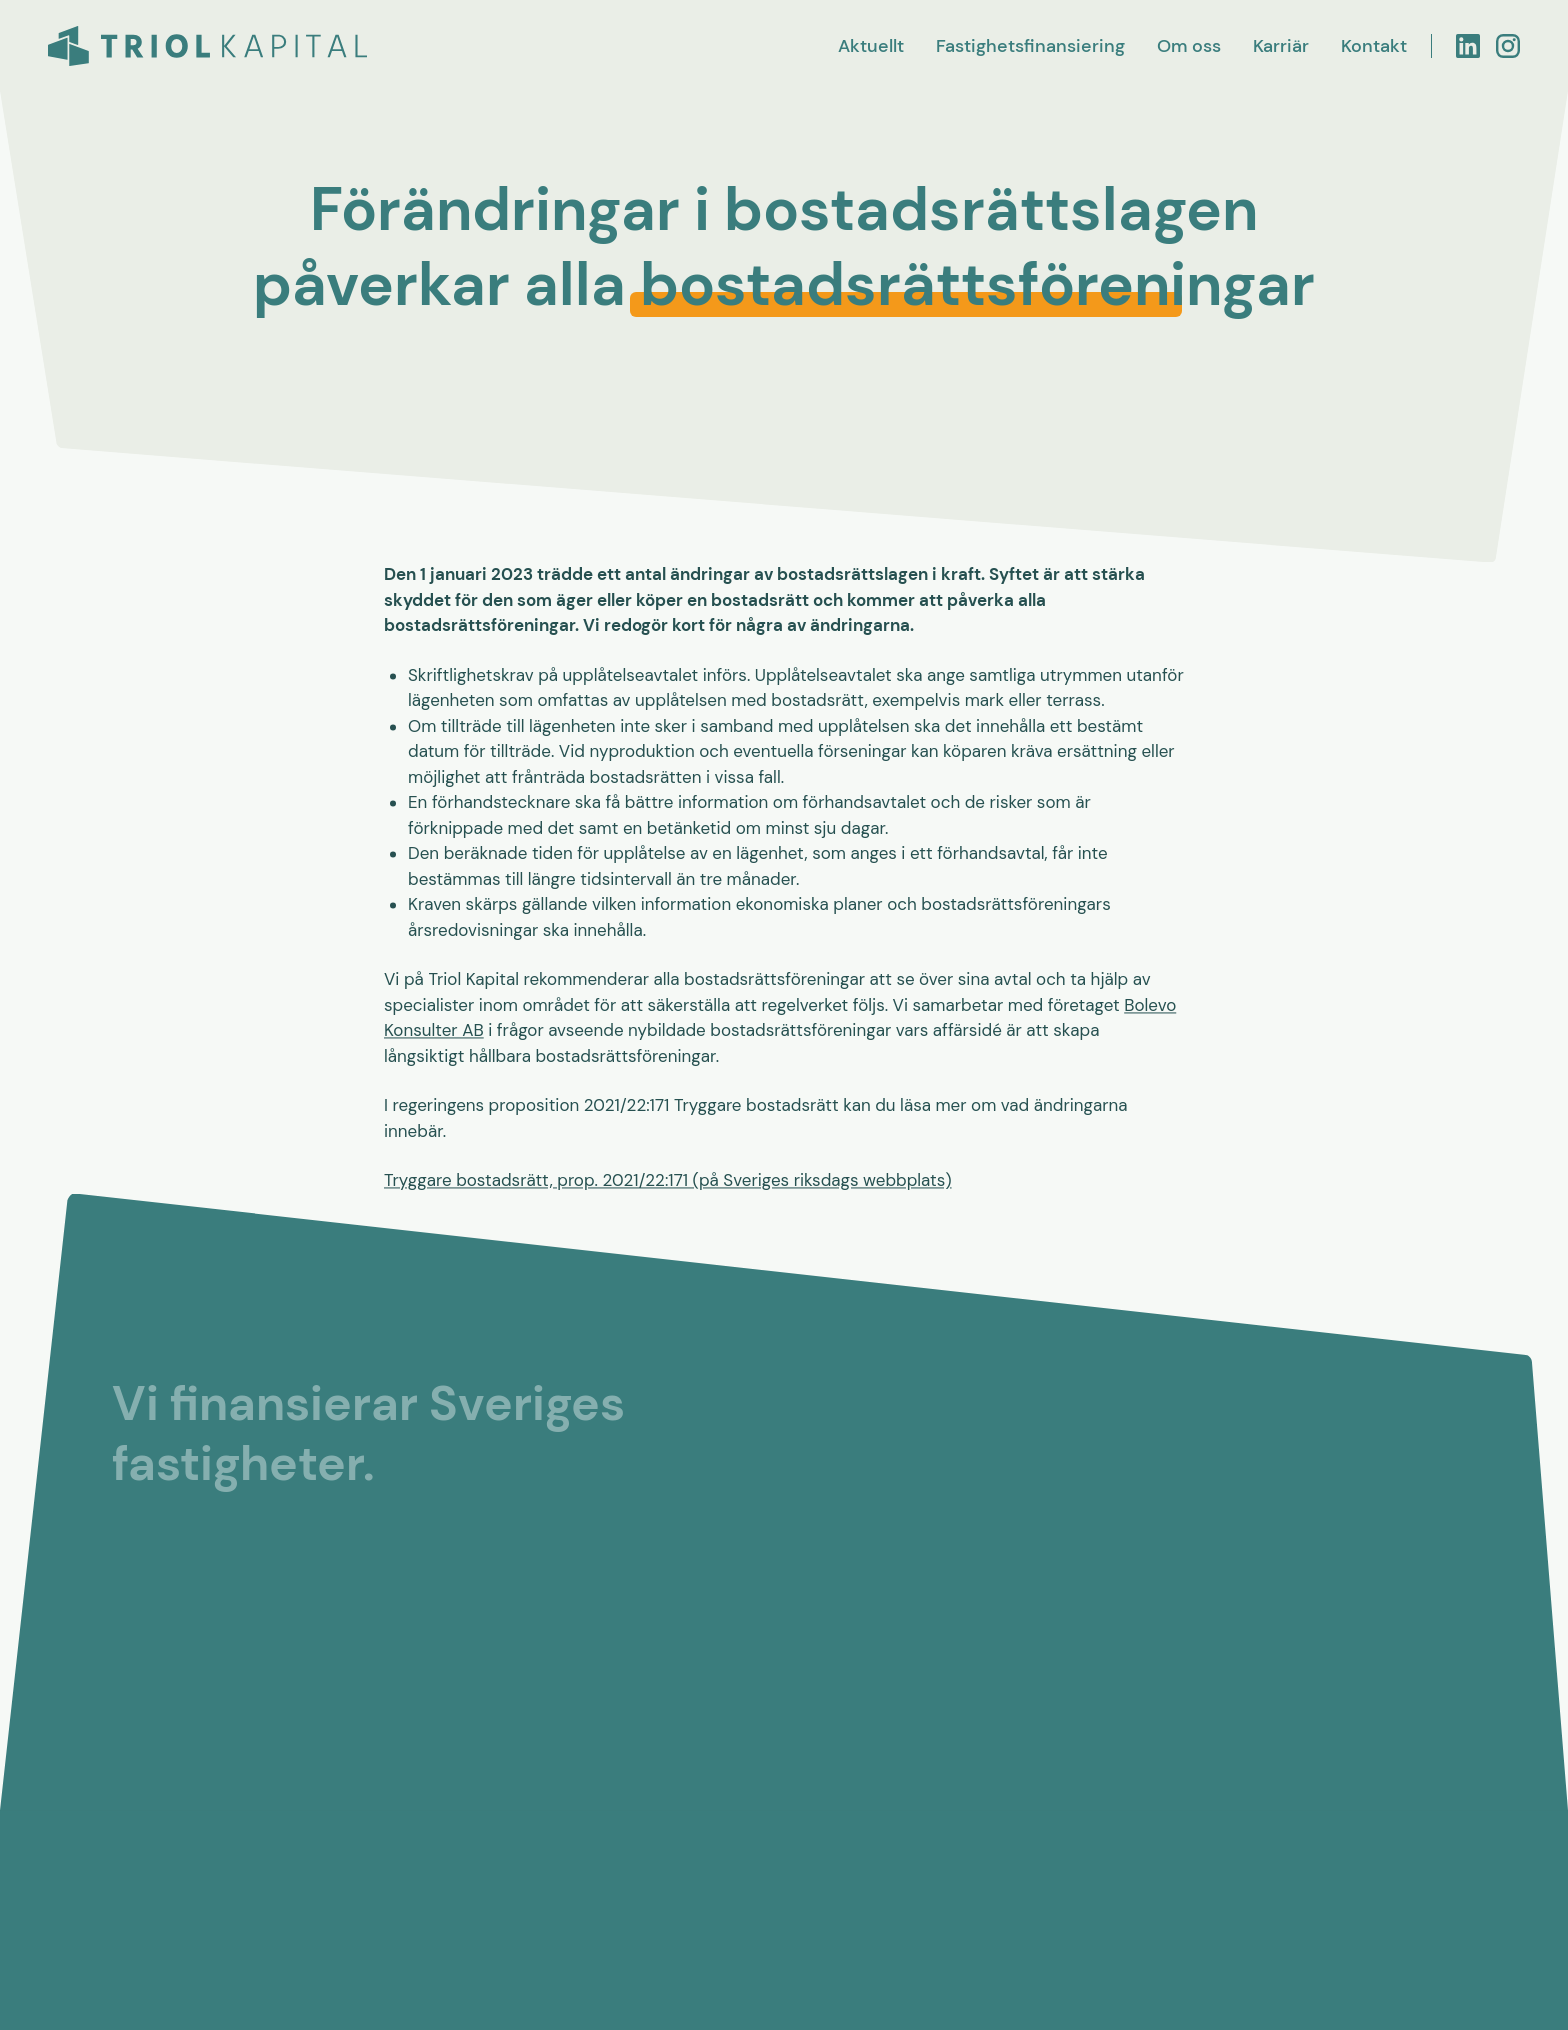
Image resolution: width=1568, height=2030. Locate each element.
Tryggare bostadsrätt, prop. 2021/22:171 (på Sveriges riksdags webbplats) (668, 1182)
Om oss (1189, 46)
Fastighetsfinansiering (1030, 46)
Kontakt (1374, 46)
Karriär (1281, 46)
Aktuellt (871, 46)
